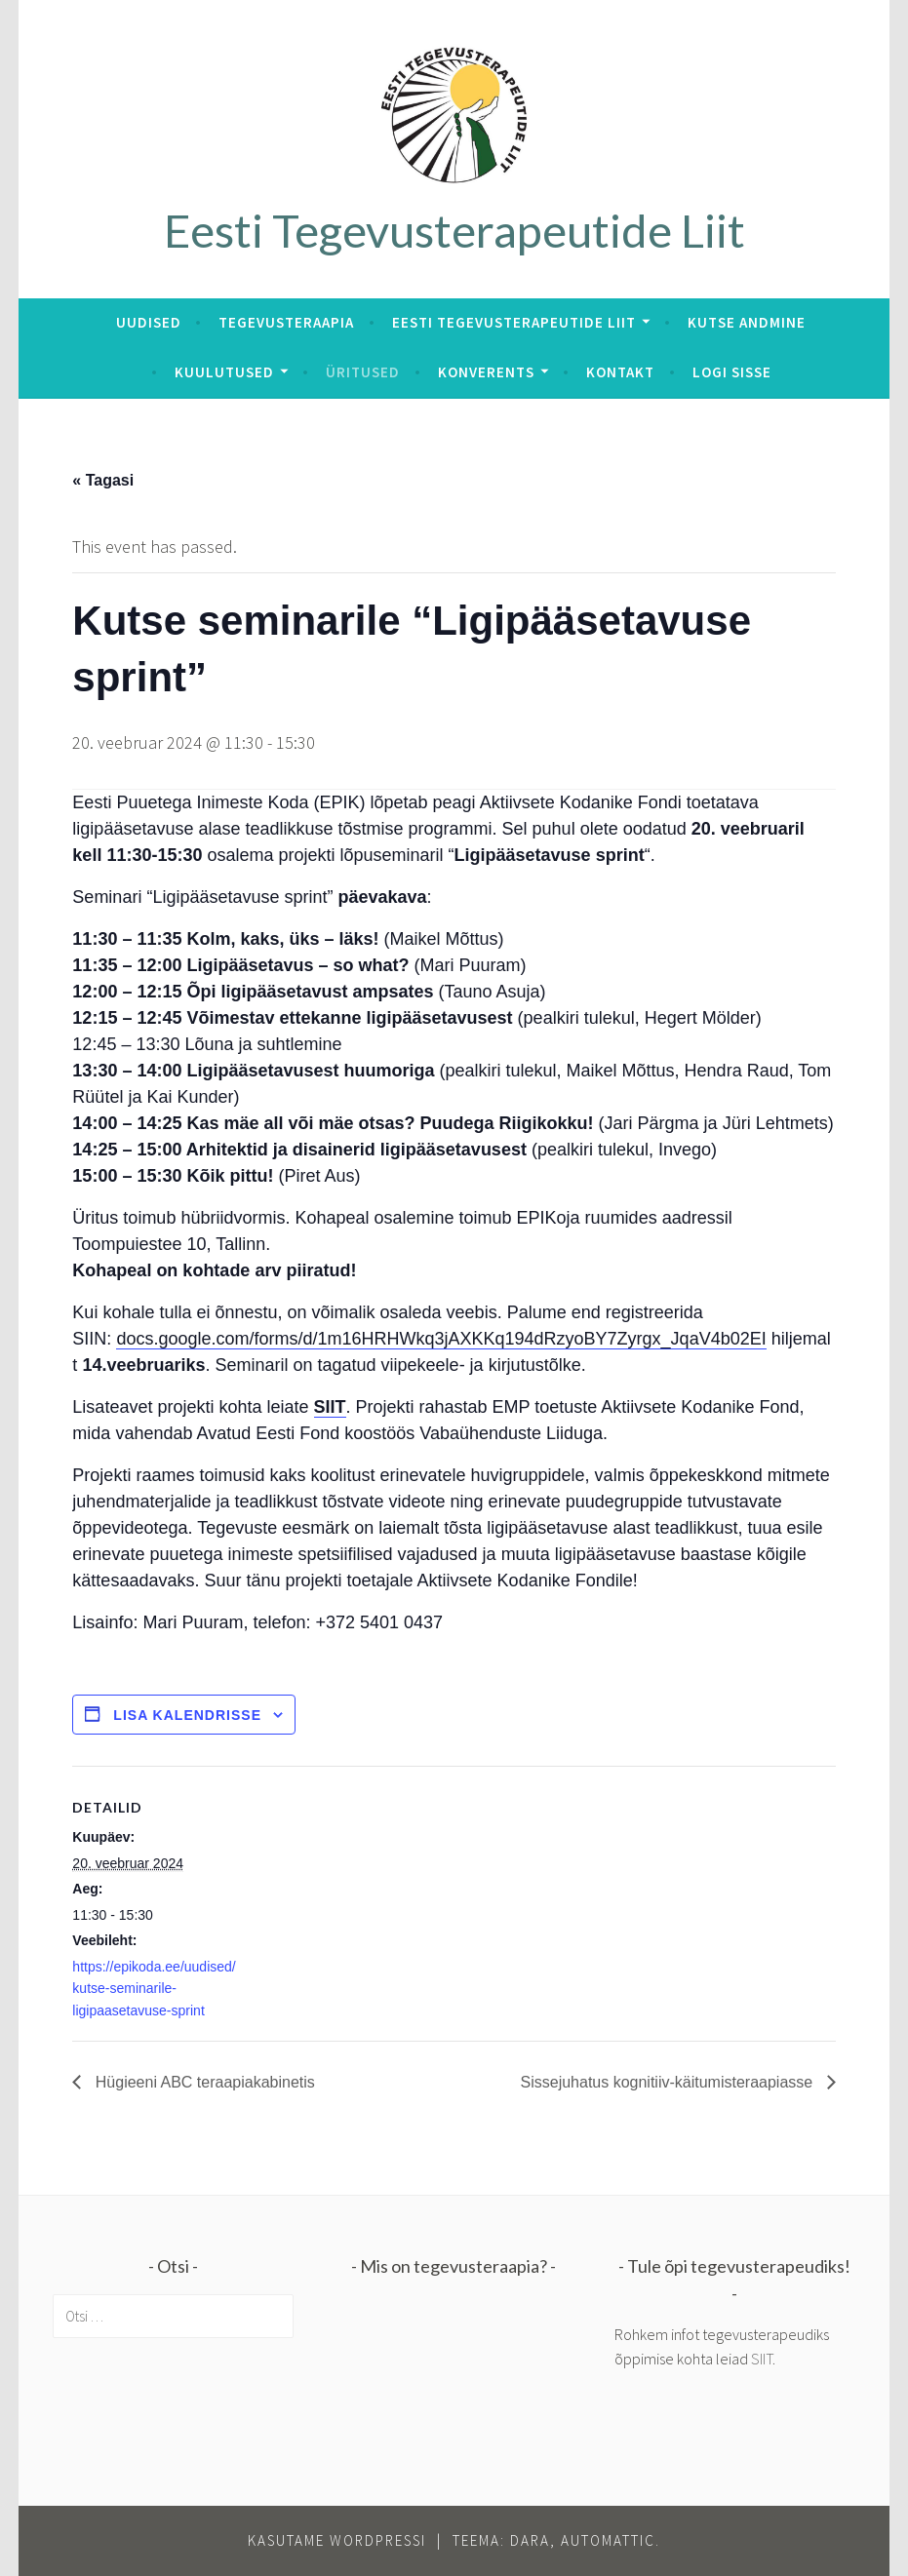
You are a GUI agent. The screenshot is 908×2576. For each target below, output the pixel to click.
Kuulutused (224, 372)
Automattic (608, 2540)
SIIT (330, 1407)
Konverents (486, 372)
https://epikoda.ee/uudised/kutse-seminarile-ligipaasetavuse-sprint (153, 1988)
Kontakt (620, 372)
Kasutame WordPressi (337, 2540)
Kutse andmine (747, 322)
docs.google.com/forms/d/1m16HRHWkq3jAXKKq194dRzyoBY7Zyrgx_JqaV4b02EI (441, 1338)
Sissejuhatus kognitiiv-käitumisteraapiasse (669, 2082)
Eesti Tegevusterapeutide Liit (454, 230)
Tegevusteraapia (286, 322)
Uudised (148, 322)
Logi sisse (731, 372)
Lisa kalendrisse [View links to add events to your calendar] (187, 1715)
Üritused (363, 372)
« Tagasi (103, 480)
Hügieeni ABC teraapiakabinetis (202, 2082)
